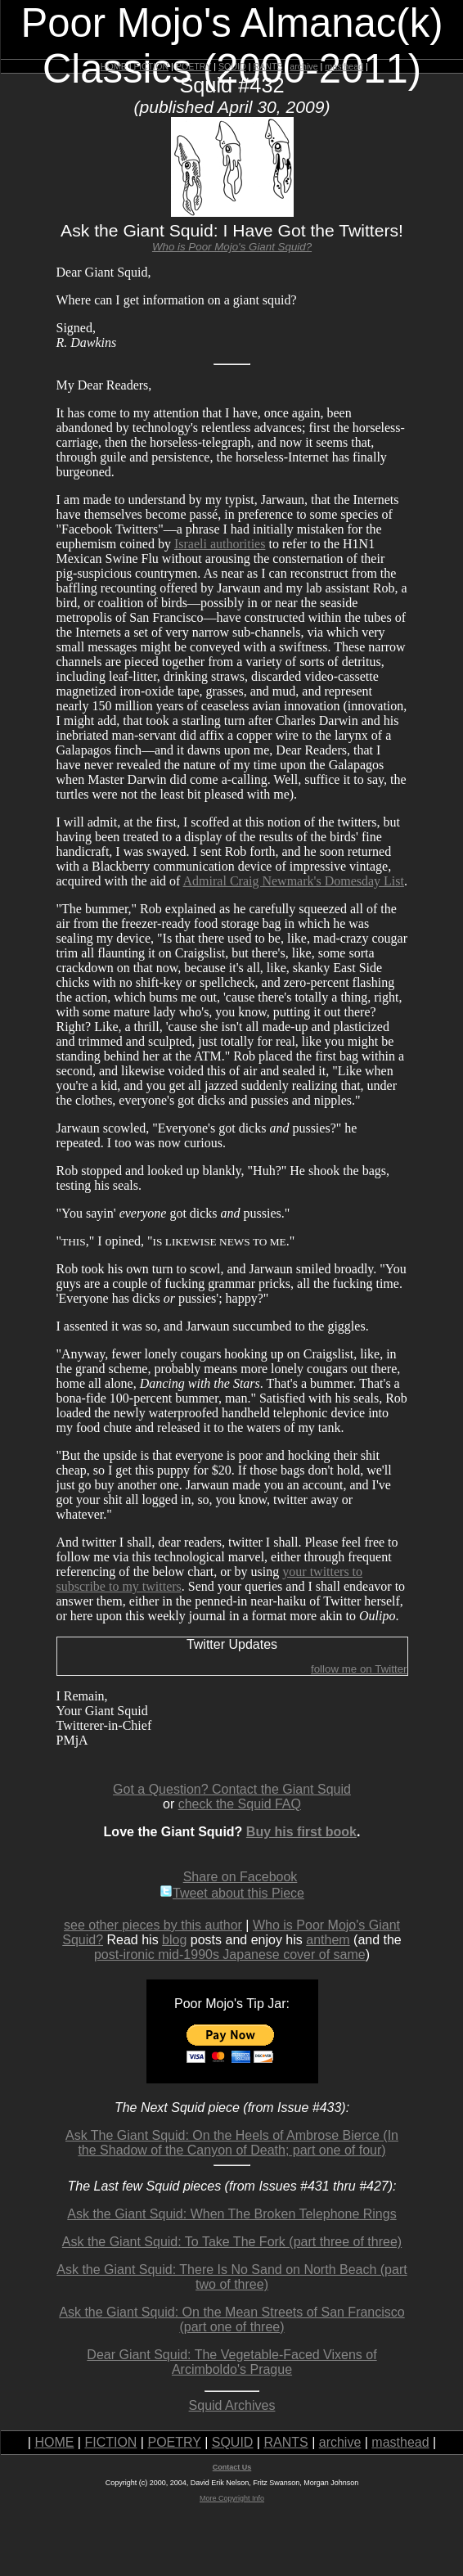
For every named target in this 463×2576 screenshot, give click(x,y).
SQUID (232, 66)
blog (174, 1940)
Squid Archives (232, 2405)
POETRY (193, 66)
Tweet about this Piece (232, 1893)
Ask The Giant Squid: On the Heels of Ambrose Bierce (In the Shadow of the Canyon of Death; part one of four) (231, 2142)
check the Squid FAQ (239, 1804)
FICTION (151, 66)
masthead (344, 66)
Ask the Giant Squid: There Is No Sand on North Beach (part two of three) (231, 2277)
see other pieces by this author (153, 1925)
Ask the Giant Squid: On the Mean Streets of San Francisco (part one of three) (231, 2319)
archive (303, 66)
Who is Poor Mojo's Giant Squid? (232, 247)
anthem (327, 1940)
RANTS (267, 66)
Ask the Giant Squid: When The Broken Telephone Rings (231, 2214)
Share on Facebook (240, 1877)
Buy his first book (301, 1832)
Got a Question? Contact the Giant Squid (232, 1789)
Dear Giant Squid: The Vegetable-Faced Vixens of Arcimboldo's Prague (231, 2362)
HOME (114, 66)
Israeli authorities (220, 544)
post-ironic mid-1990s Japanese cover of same (230, 1954)
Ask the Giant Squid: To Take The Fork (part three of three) (232, 2242)
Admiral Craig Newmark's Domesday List (293, 881)
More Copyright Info (232, 2498)
